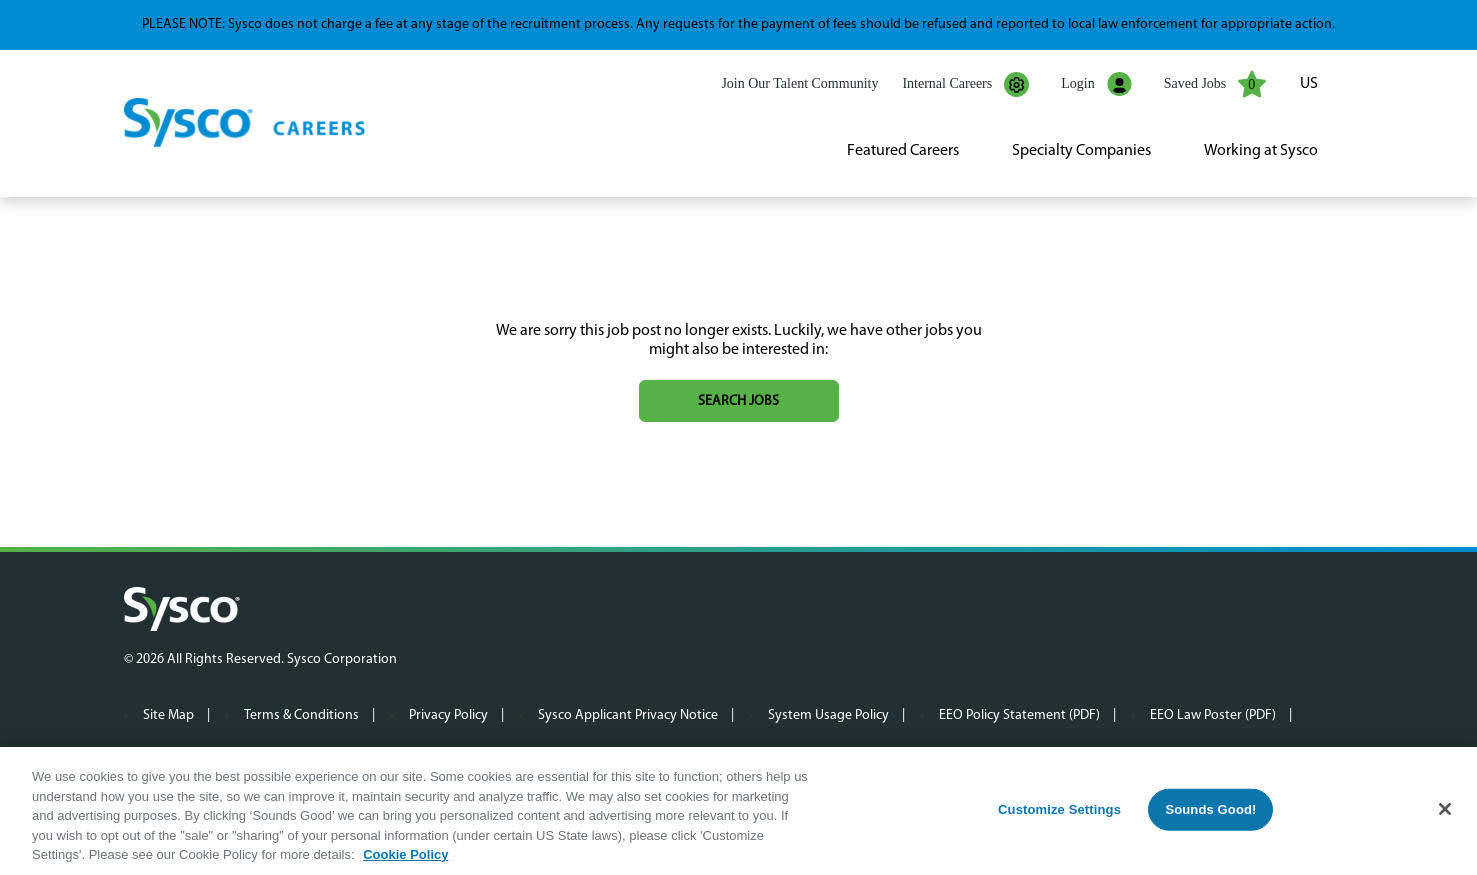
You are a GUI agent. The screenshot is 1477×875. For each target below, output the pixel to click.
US (1309, 84)
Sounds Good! (1210, 809)
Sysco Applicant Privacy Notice (628, 715)
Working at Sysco (1261, 151)
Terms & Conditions (301, 715)
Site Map (168, 715)
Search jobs (738, 401)
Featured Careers (903, 151)
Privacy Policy (448, 715)
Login (1096, 84)
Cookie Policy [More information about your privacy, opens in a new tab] (405, 854)
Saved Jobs (1215, 84)
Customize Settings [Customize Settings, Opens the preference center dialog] (1059, 809)
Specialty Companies (1081, 151)
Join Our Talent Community (799, 83)
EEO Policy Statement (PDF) (1019, 715)
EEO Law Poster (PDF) (1213, 715)
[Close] (1445, 809)
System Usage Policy (828, 715)
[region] (738, 811)
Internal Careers (965, 84)
